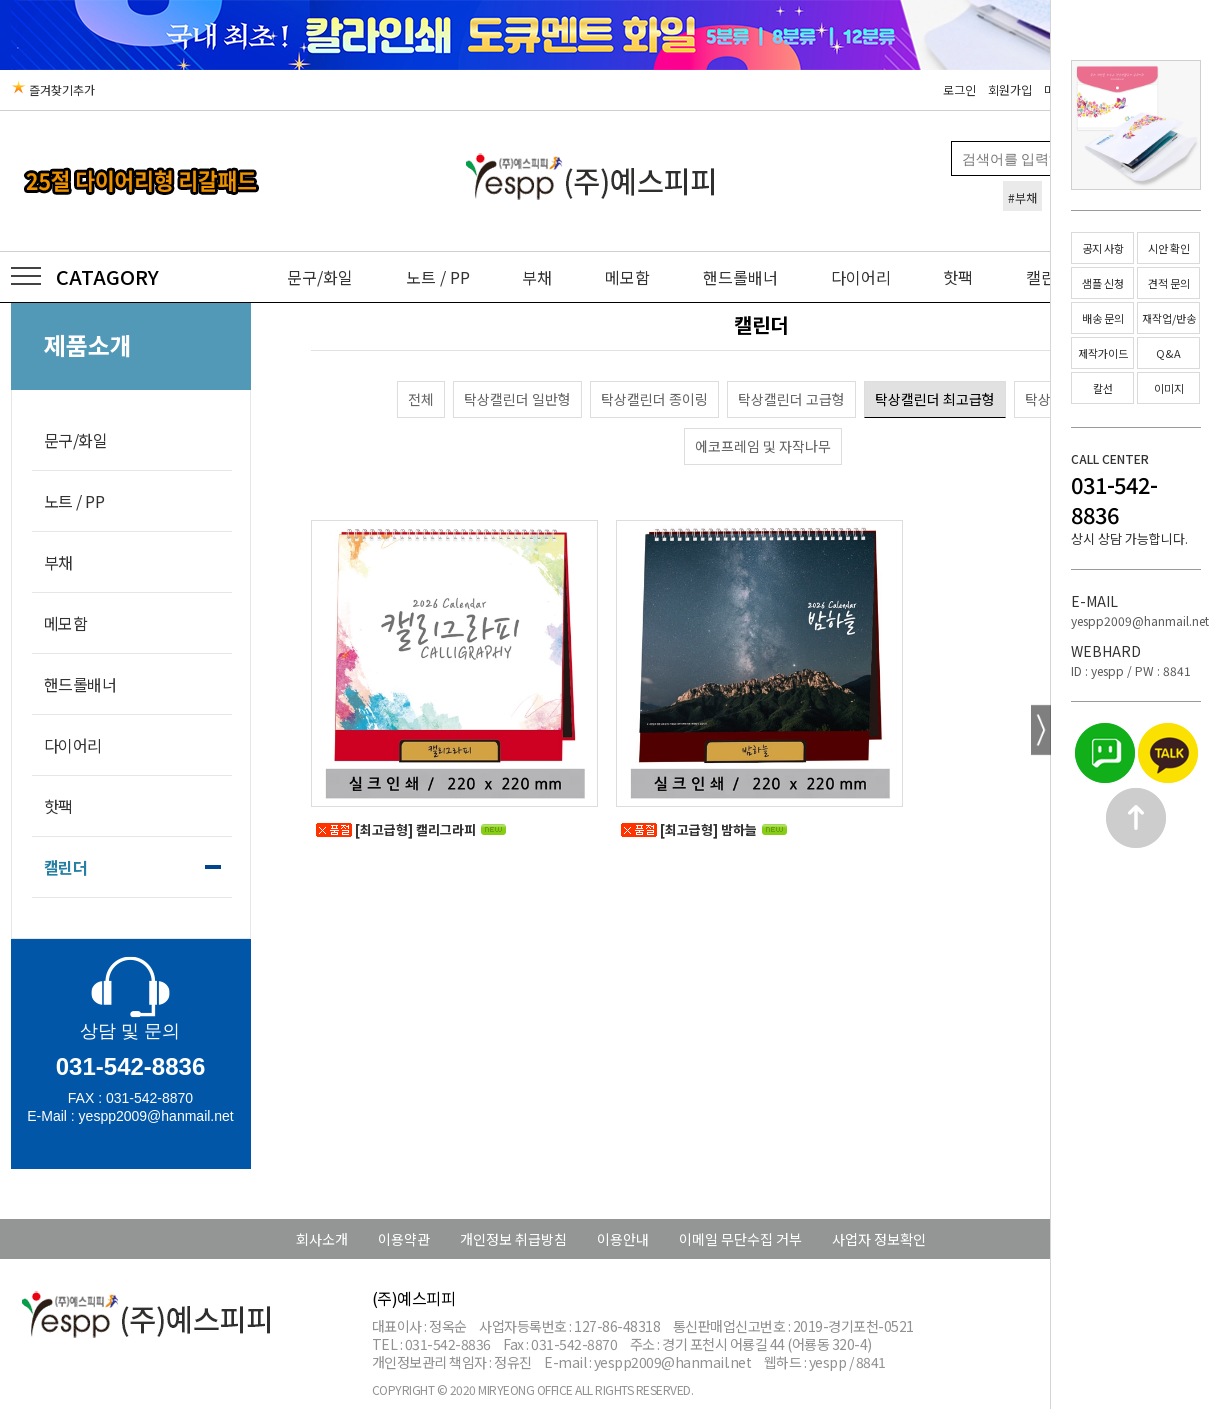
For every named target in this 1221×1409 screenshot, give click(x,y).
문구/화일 (320, 277)
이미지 (1169, 388)
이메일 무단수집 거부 (740, 1239)
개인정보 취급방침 (513, 1239)
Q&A (1168, 353)
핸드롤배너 (740, 277)
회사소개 (322, 1239)
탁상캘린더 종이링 (654, 399)
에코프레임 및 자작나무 (763, 446)
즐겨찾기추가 (53, 89)
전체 (421, 399)
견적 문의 (1169, 283)
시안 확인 (1169, 248)
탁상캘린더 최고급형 (935, 399)
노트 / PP (438, 277)
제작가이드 (1103, 353)
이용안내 (623, 1239)
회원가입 (1010, 89)
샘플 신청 (1103, 283)
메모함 (627, 277)
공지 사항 (1103, 248)
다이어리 (861, 277)
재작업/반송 (1169, 318)
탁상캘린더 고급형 (791, 399)
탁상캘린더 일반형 (517, 399)
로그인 (959, 89)
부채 (537, 277)
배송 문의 (1103, 318)
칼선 (1103, 388)
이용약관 (404, 1239)
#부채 (1022, 197)
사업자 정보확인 (879, 1239)
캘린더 (66, 867)
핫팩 (958, 277)
